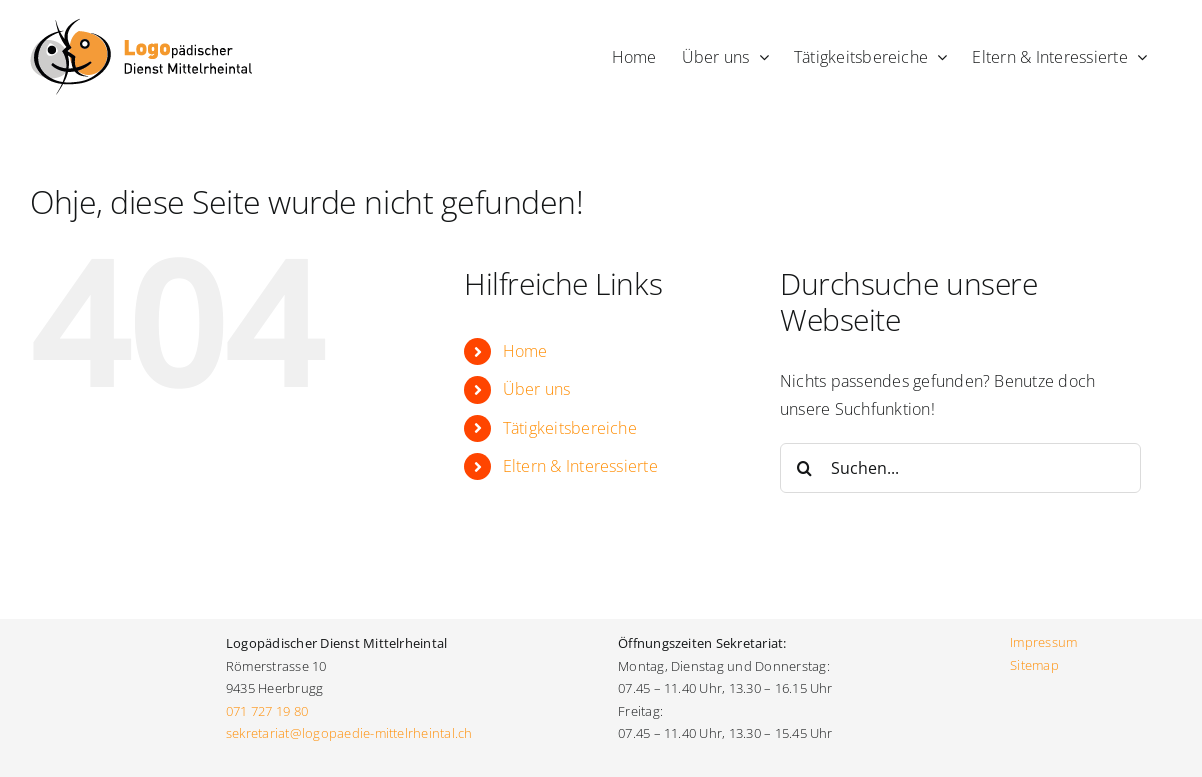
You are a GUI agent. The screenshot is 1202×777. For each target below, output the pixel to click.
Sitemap (1034, 665)
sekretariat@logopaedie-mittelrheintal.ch (351, 733)
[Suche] (805, 468)
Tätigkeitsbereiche (570, 428)
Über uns (537, 389)
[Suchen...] (960, 468)
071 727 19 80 (267, 711)
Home (525, 351)
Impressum (1043, 642)
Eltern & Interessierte (580, 466)
